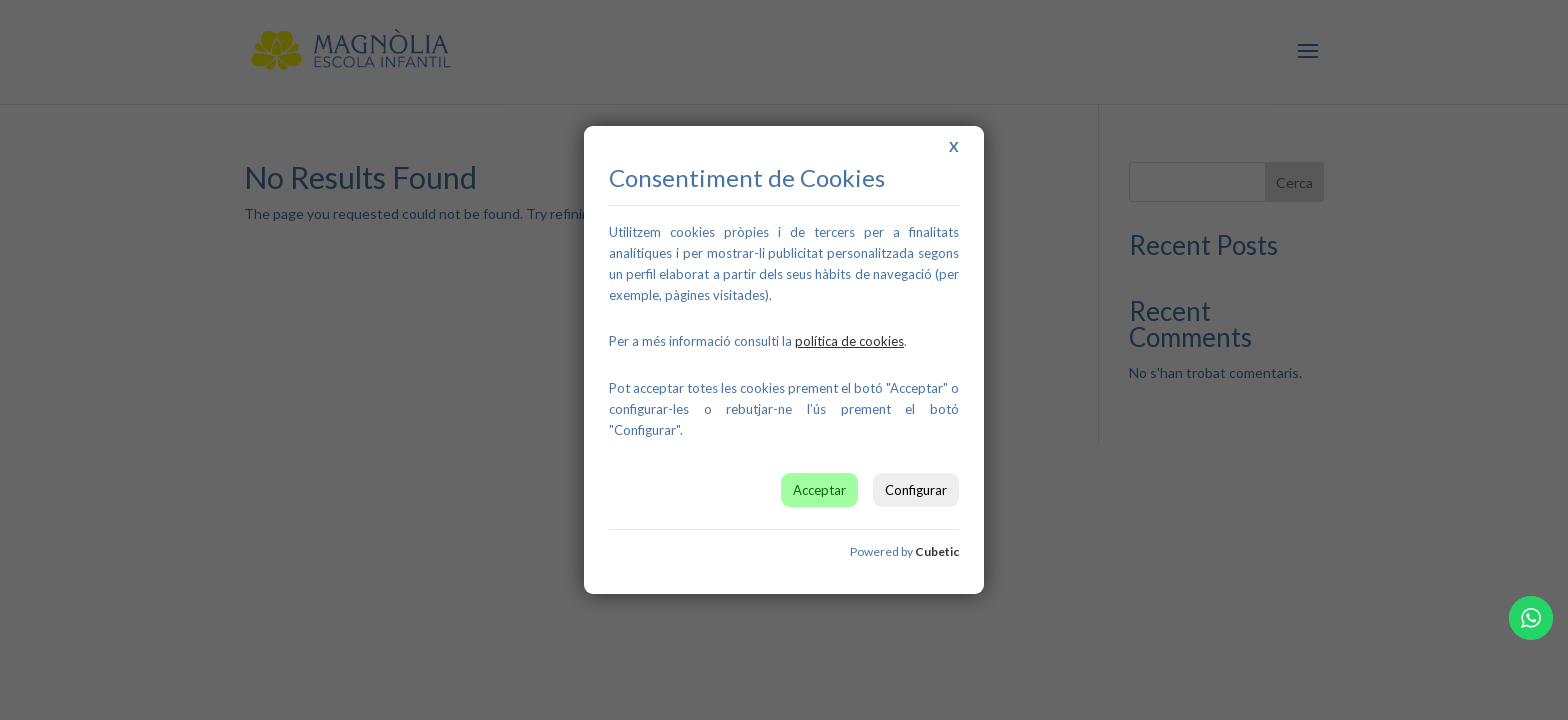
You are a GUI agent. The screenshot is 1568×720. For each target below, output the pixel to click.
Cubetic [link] (937, 551)
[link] (849, 341)
